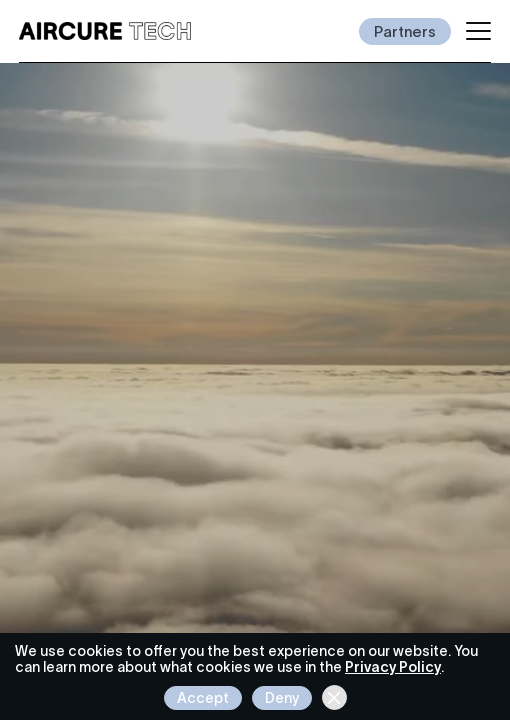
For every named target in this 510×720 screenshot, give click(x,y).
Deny (282, 698)
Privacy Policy (393, 667)
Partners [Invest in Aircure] (405, 31)
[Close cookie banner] (334, 697)
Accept (203, 698)
